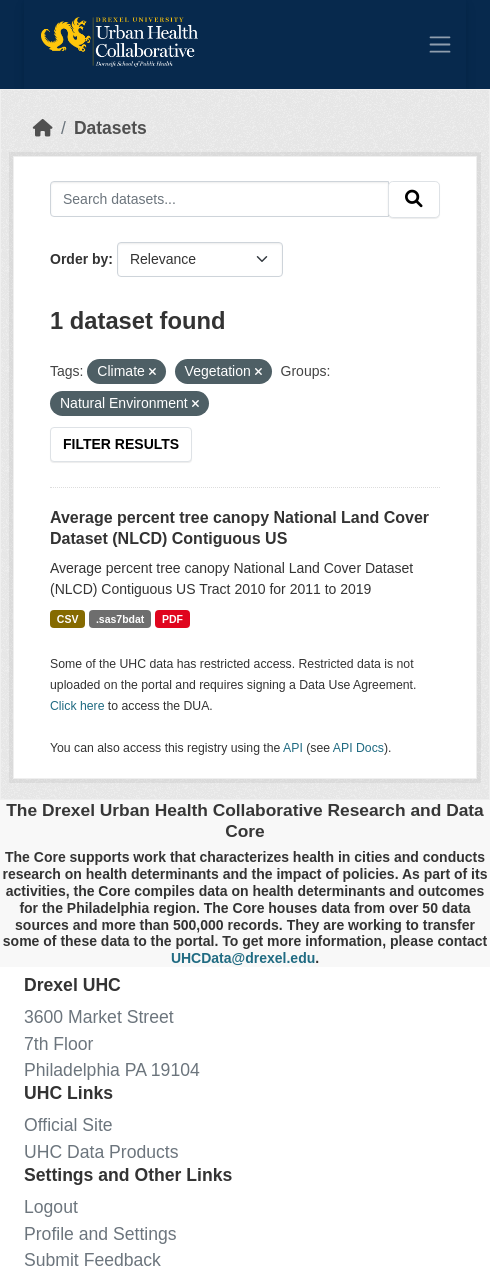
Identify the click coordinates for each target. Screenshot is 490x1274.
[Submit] (414, 199)
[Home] (43, 128)
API (293, 748)
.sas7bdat (120, 619)
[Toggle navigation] (440, 44)
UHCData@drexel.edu (243, 958)
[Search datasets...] (219, 198)
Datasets (110, 128)
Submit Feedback (92, 1260)
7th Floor (58, 1044)
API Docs (358, 748)
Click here (77, 706)
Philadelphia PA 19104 (112, 1070)
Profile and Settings (100, 1234)
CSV (68, 619)
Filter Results (121, 444)
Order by (79, 259)
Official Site (68, 1125)
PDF (172, 619)
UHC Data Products (101, 1152)
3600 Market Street (99, 1017)
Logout (51, 1207)
